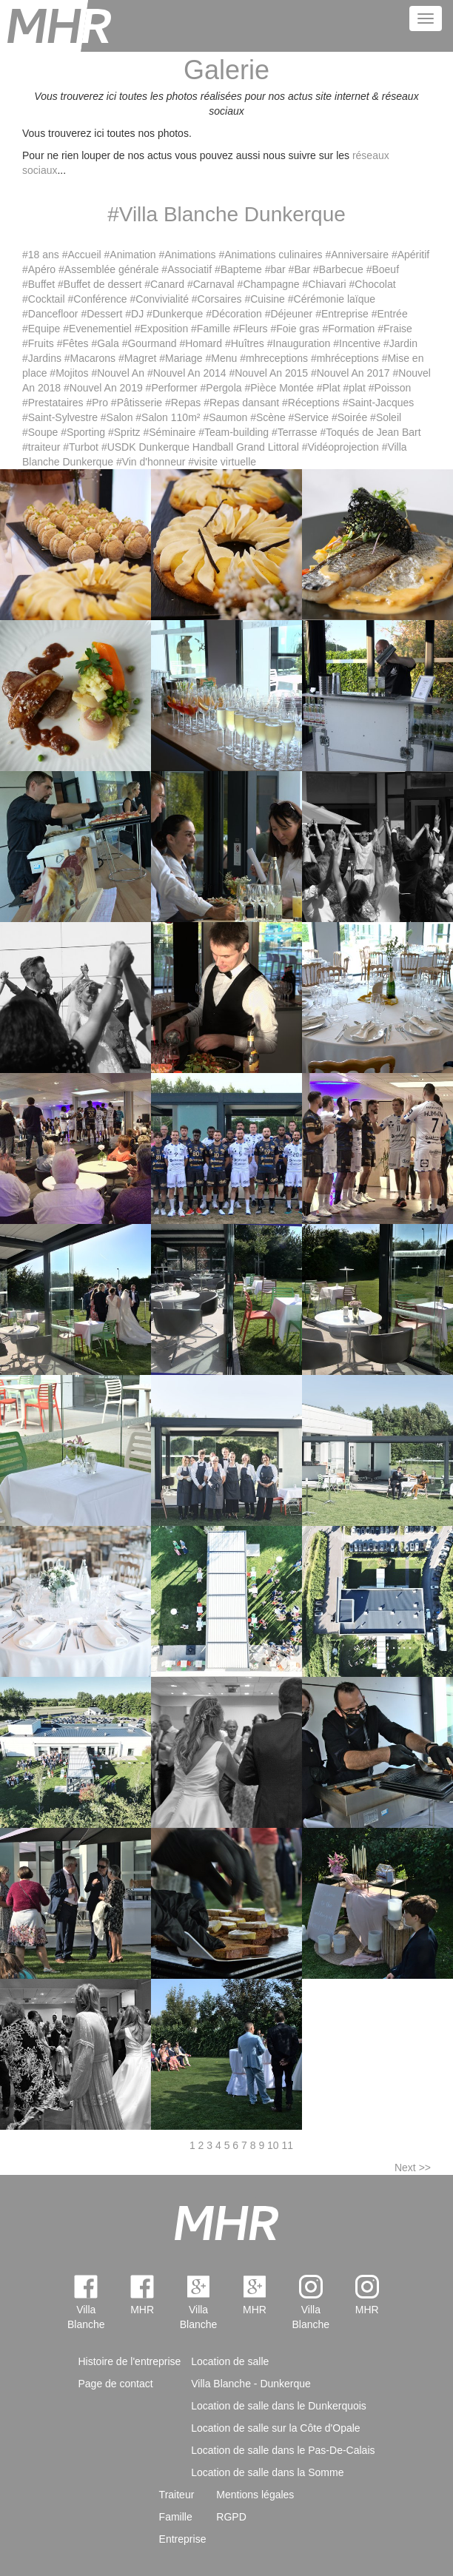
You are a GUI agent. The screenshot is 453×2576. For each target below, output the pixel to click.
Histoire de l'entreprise (129, 2361)
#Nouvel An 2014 (186, 373)
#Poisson (390, 388)
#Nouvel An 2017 (350, 373)
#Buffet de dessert (99, 284)
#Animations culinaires (270, 254)
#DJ (134, 314)
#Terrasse (294, 432)
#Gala (104, 343)
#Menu (221, 358)
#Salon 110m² (167, 417)
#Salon (117, 417)
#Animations (186, 254)
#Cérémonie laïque (331, 299)
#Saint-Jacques (379, 402)
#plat (354, 388)
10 (273, 2145)
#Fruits (38, 343)
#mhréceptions (345, 358)
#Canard (164, 284)
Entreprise (183, 2539)
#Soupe (40, 432)
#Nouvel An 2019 (103, 388)
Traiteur (177, 2495)
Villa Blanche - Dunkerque (251, 2384)
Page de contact (115, 2384)
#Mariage (180, 358)
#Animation (130, 254)
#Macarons (89, 358)
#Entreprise (342, 314)
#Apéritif (410, 254)
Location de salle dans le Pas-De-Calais (283, 2450)
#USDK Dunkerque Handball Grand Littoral (200, 447)
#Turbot (80, 447)
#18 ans (40, 254)
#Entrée (390, 314)
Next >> (413, 2167)
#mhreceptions (274, 358)
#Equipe (41, 328)
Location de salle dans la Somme (267, 2472)
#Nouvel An (117, 373)
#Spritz (124, 432)
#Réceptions (311, 402)
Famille (175, 2517)
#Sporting (83, 432)
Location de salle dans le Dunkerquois (278, 2406)
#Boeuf (382, 269)
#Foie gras (294, 328)
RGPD (231, 2517)
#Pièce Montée (278, 388)
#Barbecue (338, 269)
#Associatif (186, 269)
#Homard (200, 343)
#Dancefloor (50, 314)
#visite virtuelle (222, 462)
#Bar (300, 269)
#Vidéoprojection (340, 447)
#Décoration (234, 314)
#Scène (267, 417)
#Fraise (395, 328)
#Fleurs (250, 328)
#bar (275, 269)
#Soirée (349, 417)
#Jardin (400, 343)
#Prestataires (52, 402)
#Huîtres (244, 343)
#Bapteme (238, 269)
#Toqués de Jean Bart (370, 432)
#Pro (97, 402)
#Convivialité (159, 299)
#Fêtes (73, 343)
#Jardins (41, 358)
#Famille (210, 328)
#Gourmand (149, 343)
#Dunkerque (175, 314)
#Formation (349, 328)
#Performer (172, 388)
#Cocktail (43, 299)
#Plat (328, 388)
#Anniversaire (357, 254)
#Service (309, 417)
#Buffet (38, 284)
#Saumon (225, 417)
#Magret (137, 358)
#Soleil (385, 417)
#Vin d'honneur (151, 462)
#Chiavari (324, 284)
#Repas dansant (241, 402)
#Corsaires (217, 299)
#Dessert (101, 314)
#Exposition (161, 328)
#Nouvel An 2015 (268, 373)
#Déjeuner (289, 314)
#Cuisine (264, 299)
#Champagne (269, 284)
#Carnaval (211, 284)
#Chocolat (372, 284)
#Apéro (39, 269)
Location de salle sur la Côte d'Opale (275, 2428)
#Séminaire (169, 432)
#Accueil (81, 254)
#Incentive (356, 343)
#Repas (183, 402)
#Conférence (97, 299)
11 (288, 2145)
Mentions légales (255, 2495)
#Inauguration (299, 343)
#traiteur (41, 447)
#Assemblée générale (108, 269)
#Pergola (221, 388)
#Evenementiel (97, 328)
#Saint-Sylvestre (60, 417)
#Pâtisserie (136, 402)
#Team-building (233, 432)
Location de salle (230, 2361)
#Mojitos (69, 373)
